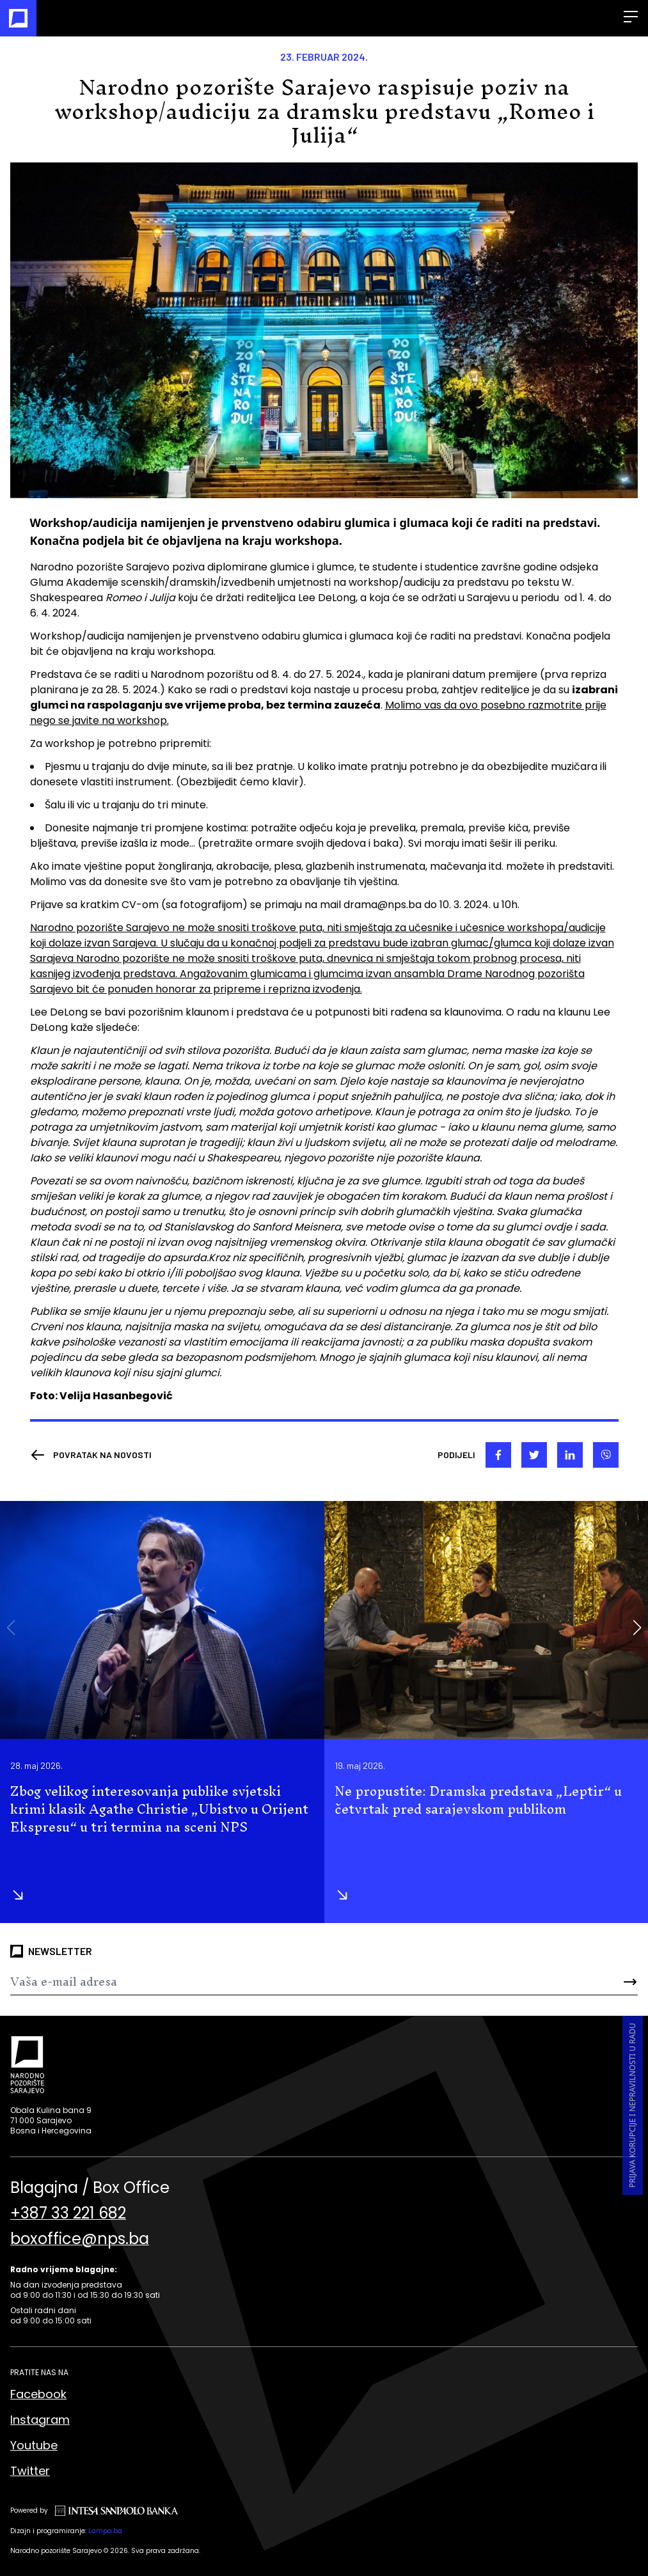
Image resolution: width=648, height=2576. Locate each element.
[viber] (606, 1455)
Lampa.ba (105, 2531)
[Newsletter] (271, 1982)
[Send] (585, 1982)
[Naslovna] (18, 18)
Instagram (40, 2420)
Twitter (30, 2471)
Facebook (38, 2394)
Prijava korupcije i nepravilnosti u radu (632, 2105)
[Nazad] (91, 1455)
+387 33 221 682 (68, 2213)
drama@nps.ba (383, 904)
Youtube (34, 2445)
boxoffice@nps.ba (79, 2239)
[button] (637, 1627)
